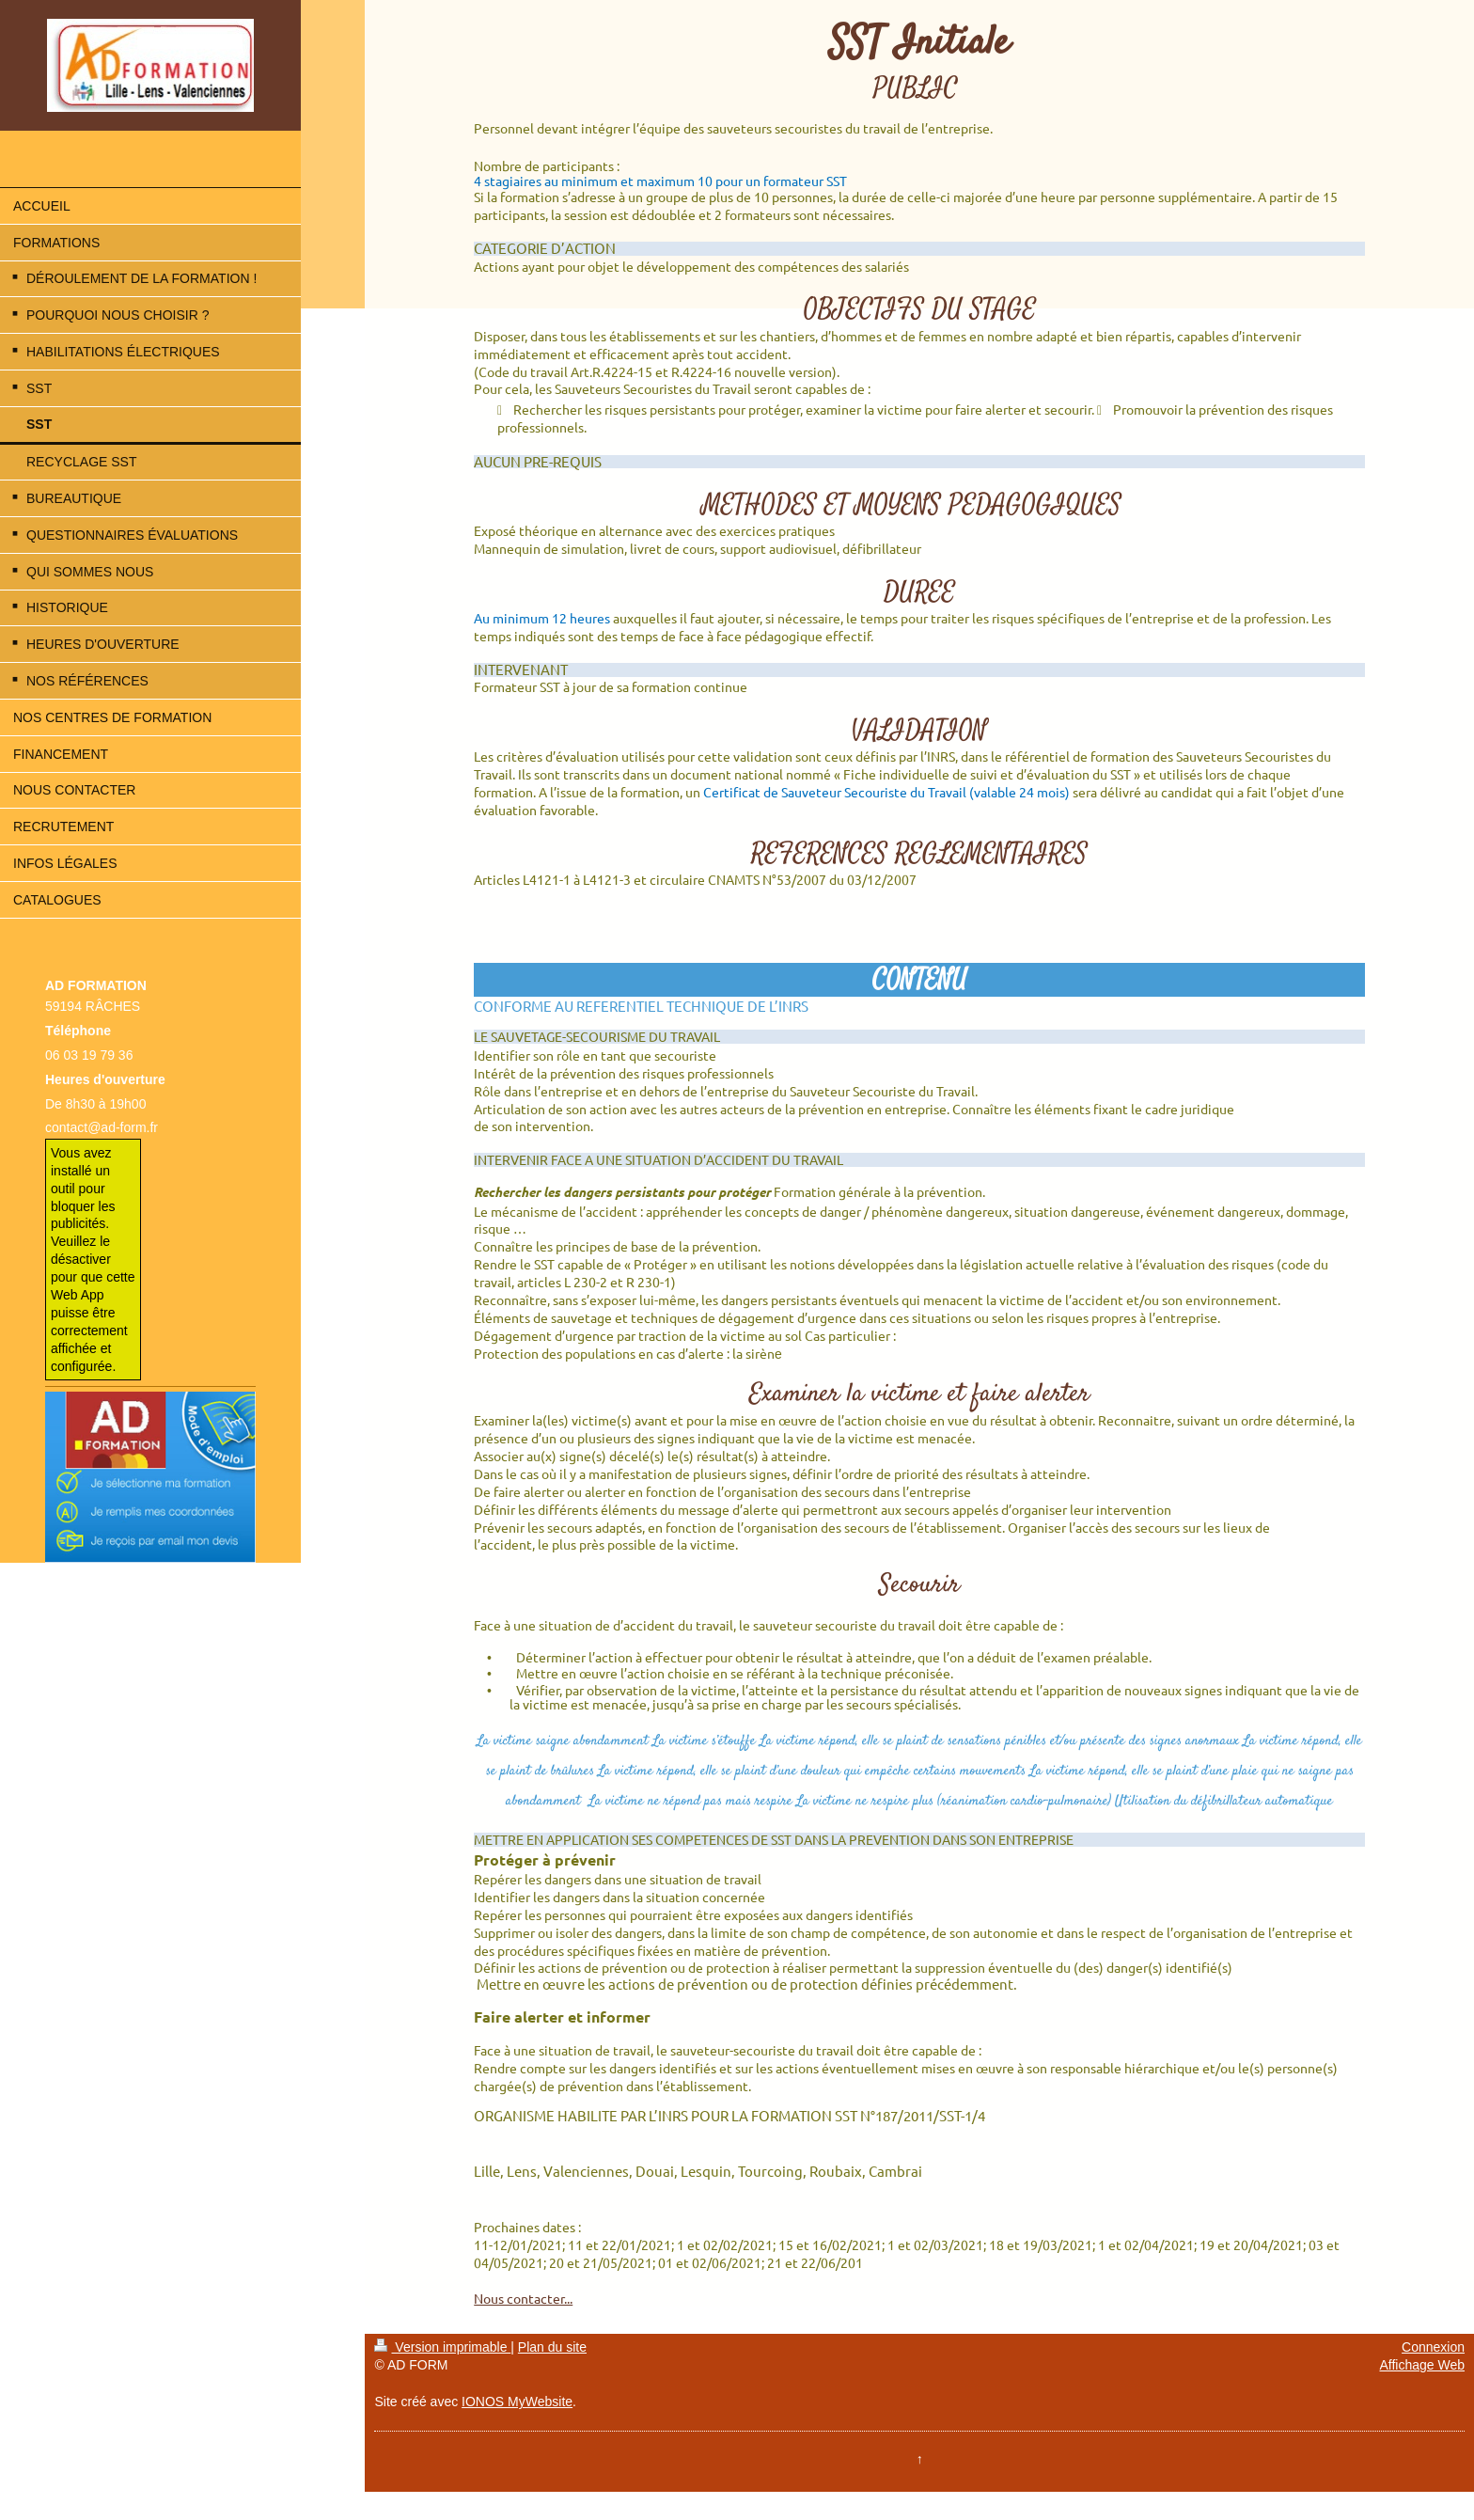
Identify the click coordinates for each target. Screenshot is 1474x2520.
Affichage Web (1422, 2364)
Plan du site (552, 2347)
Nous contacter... (523, 2298)
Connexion (1433, 2347)
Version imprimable (442, 2347)
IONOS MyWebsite (517, 2401)
